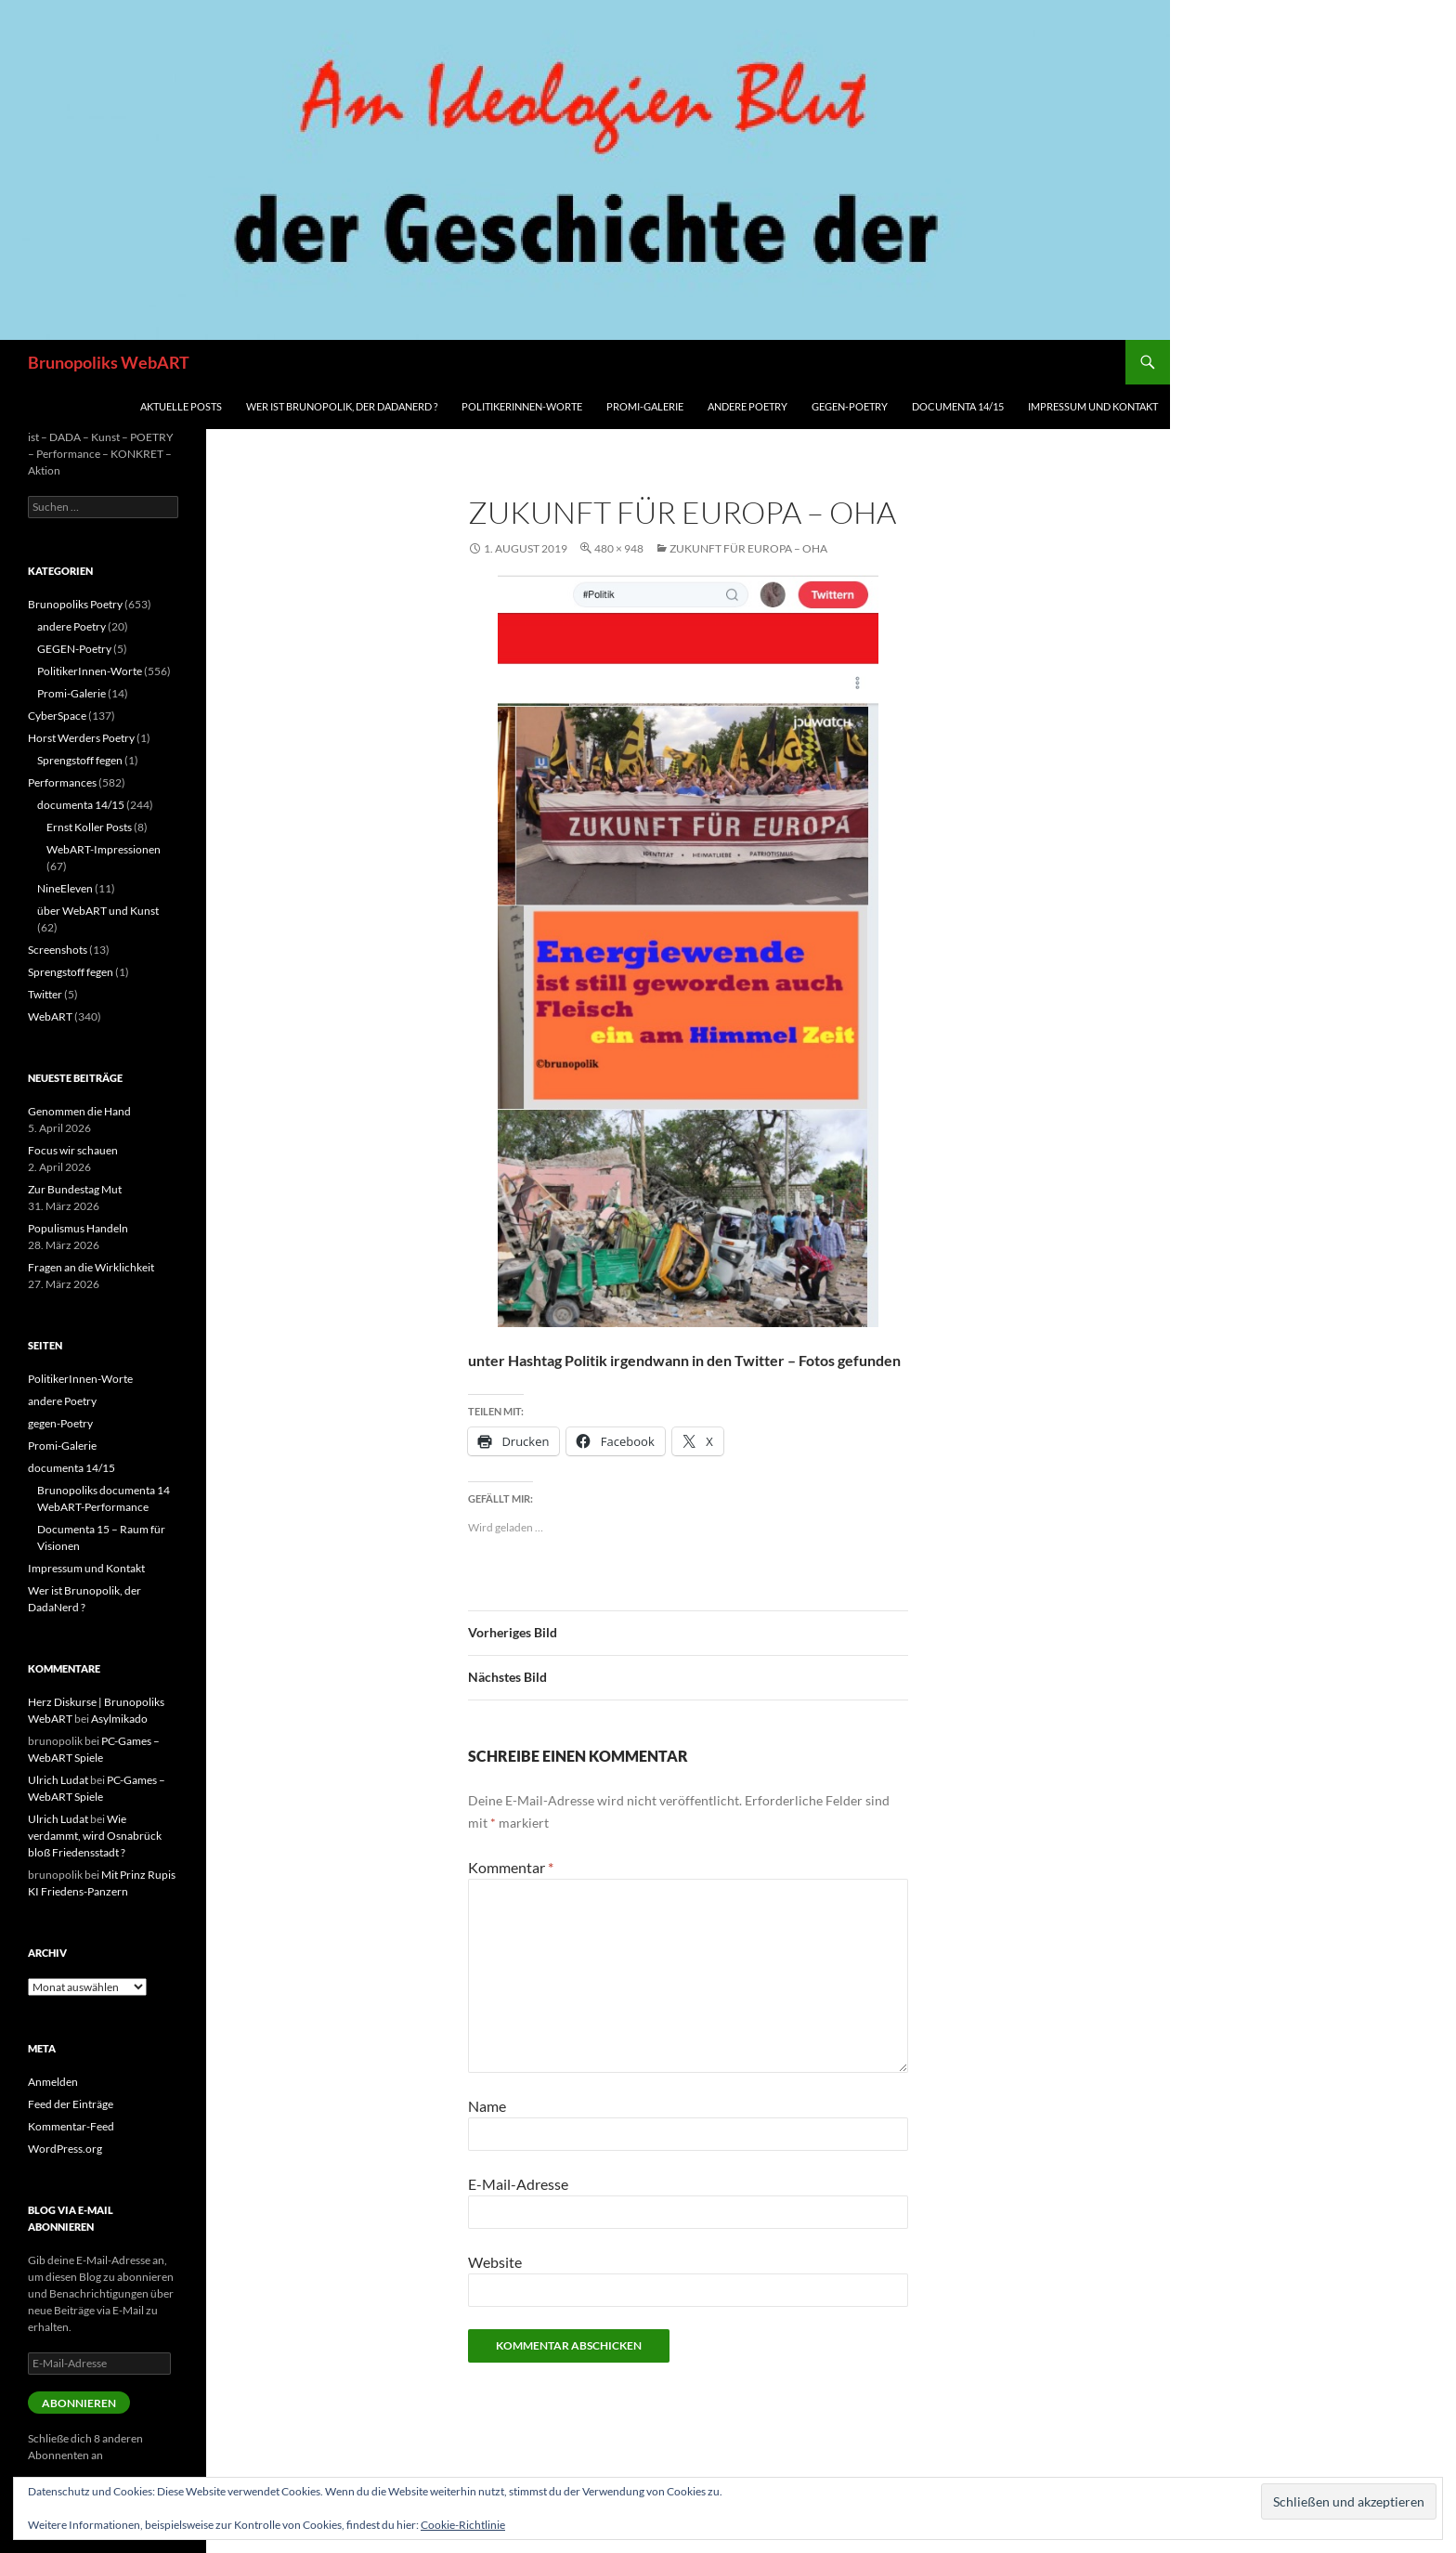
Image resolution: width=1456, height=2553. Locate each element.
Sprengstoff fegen (80, 760)
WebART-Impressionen (103, 849)
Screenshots (57, 950)
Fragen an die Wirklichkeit (91, 1267)
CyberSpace (57, 716)
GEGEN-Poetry (74, 649)
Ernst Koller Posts (89, 827)
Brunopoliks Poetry (75, 604)
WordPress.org (65, 2149)
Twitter (45, 994)
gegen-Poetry (850, 406)
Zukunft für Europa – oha (748, 548)
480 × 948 (619, 548)
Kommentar (510, 1867)
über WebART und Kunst (98, 911)
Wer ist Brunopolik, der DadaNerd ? (341, 406)
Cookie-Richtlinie (463, 2525)
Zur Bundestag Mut (75, 1189)
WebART (50, 1016)
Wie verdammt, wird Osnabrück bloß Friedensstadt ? (95, 1835)
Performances (62, 782)
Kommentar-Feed (71, 2126)
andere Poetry (747, 406)
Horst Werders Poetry (81, 738)
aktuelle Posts (181, 406)
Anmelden (53, 2082)
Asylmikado (119, 1719)
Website (495, 2262)
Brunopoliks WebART (108, 362)
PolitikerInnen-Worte (522, 406)
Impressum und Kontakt (1093, 406)
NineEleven (65, 888)
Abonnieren (79, 2403)
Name (487, 2106)
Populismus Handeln (78, 1228)
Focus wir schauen (73, 1150)
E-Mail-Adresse (518, 2184)
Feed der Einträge (70, 2104)
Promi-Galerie (644, 406)
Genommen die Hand (79, 1111)
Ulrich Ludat (58, 1780)
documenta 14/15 (958, 406)
